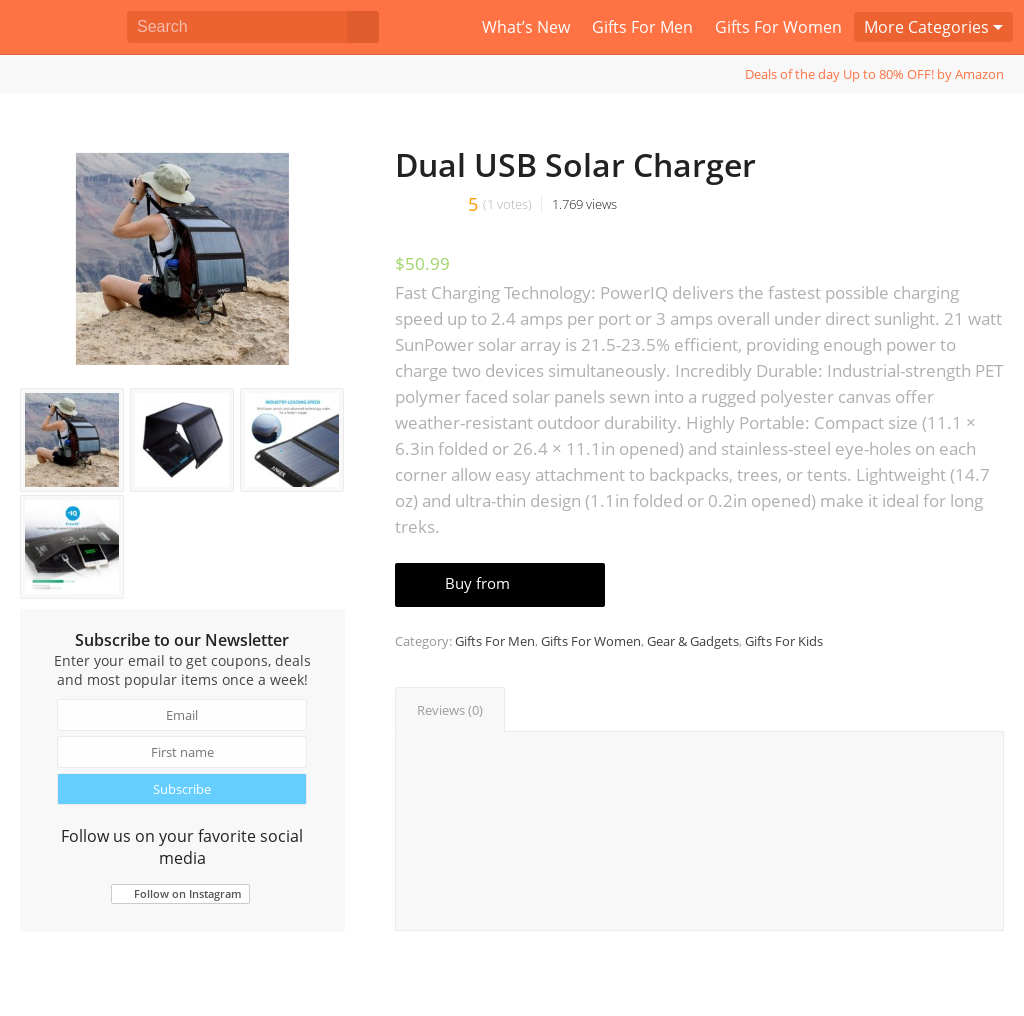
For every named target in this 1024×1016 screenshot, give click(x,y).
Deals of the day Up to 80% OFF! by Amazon (874, 74)
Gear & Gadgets (693, 641)
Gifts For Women (591, 641)
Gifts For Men (495, 641)
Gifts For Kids (784, 641)
